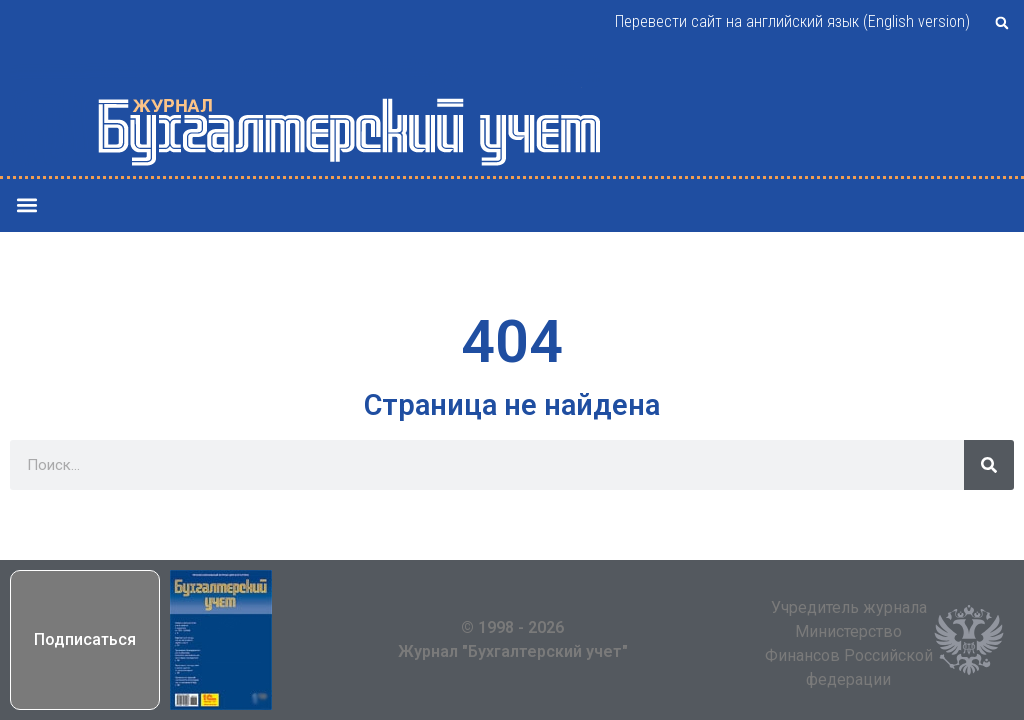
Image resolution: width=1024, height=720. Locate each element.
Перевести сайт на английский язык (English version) (792, 21)
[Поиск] (989, 465)
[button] (1002, 23)
